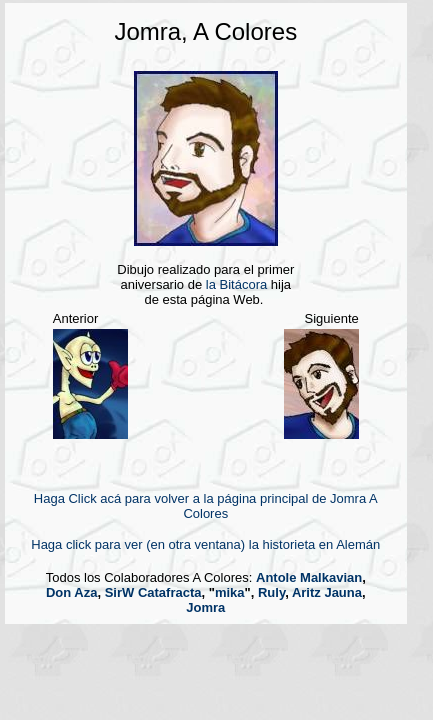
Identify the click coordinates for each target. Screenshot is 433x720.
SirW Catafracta (153, 592)
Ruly (271, 592)
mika (230, 592)
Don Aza (72, 592)
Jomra (205, 607)
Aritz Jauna (327, 592)
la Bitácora (236, 284)
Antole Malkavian (309, 577)
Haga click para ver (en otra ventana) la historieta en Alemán (205, 544)
